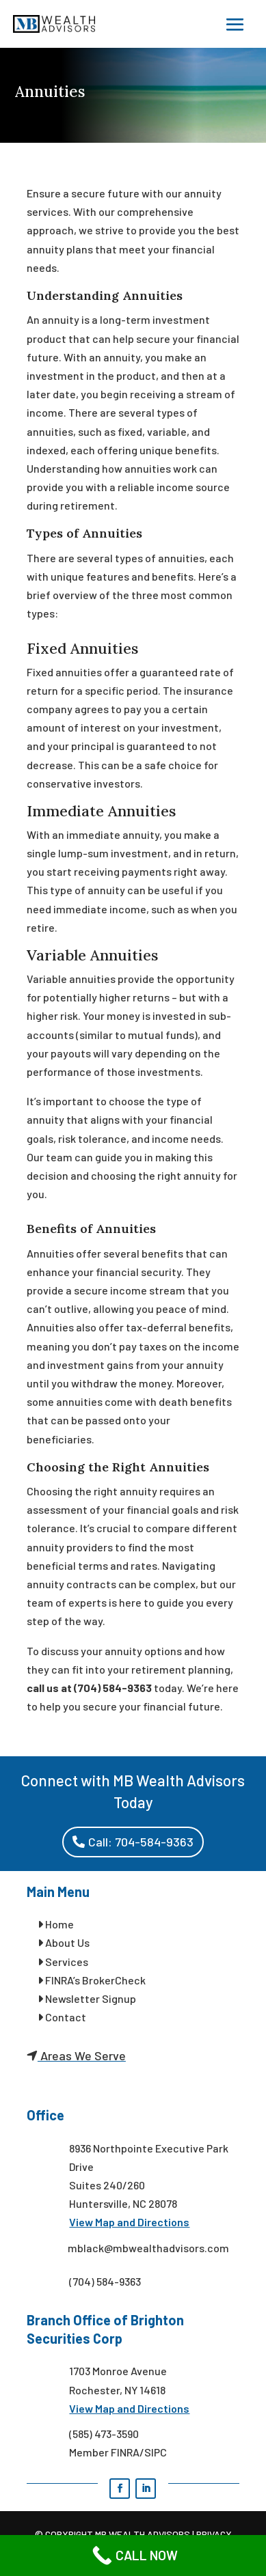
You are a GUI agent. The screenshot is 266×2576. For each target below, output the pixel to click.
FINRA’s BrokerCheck (92, 1979)
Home (58, 1923)
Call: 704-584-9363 (141, 1841)
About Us (64, 1942)
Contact (62, 2016)
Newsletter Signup (87, 1998)
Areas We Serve (82, 2055)
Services (63, 1961)
